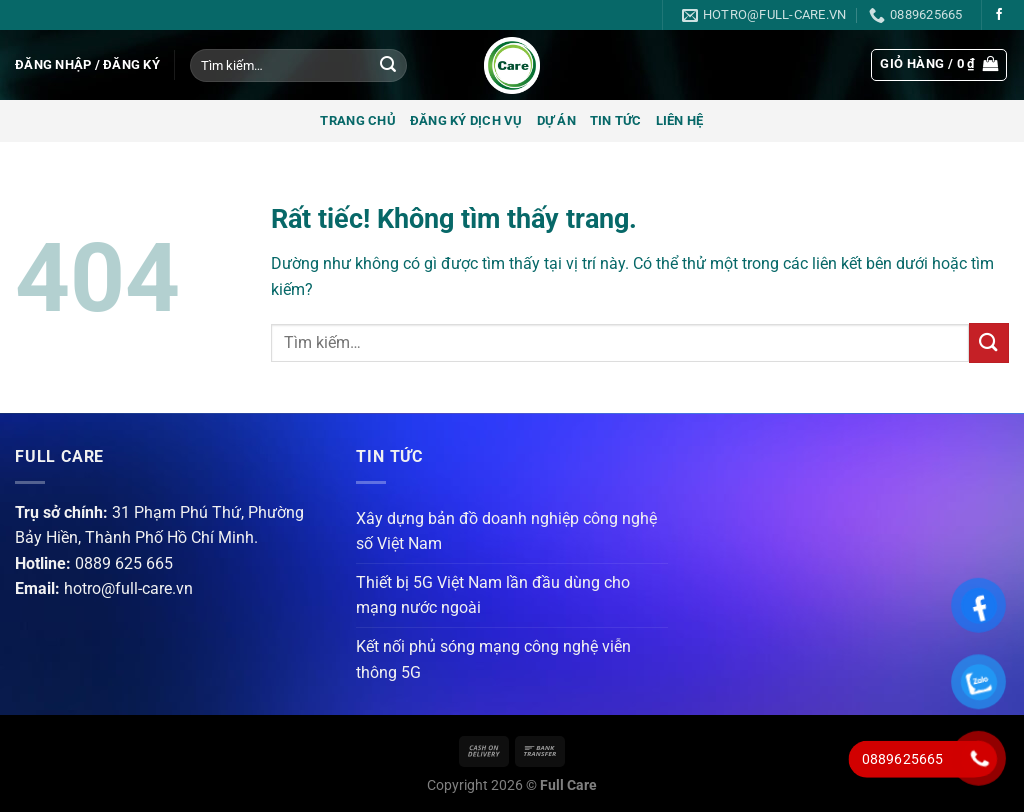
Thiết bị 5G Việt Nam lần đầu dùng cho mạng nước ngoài (493, 595)
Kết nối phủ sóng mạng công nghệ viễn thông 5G (493, 659)
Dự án (556, 120)
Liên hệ (680, 120)
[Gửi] (388, 66)
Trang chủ (357, 120)
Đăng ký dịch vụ (466, 120)
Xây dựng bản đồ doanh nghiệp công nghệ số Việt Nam (506, 531)
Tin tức (616, 120)
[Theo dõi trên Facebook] (999, 15)
